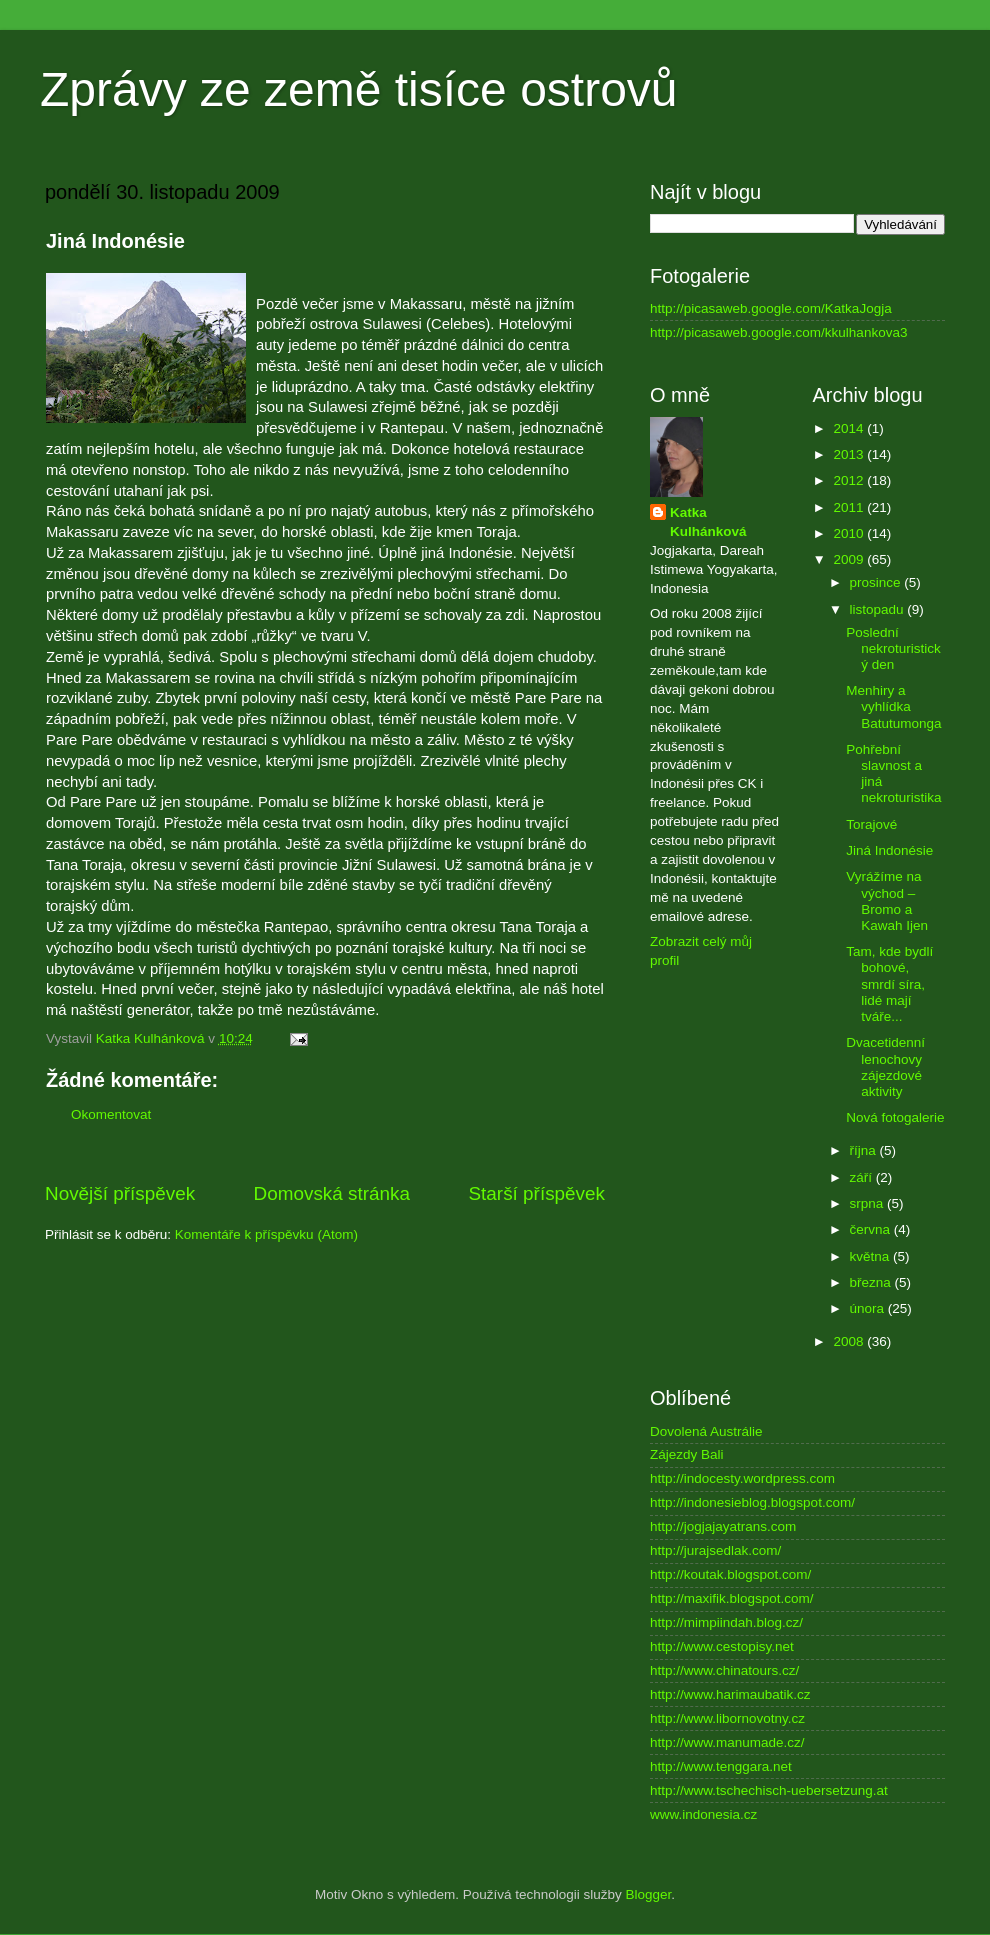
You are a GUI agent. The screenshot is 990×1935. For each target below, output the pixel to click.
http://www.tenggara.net (721, 1766)
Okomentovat (111, 1114)
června (872, 1229)
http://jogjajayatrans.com (723, 1526)
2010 (850, 533)
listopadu (879, 609)
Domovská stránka (332, 1193)
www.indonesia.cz (703, 1814)
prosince (877, 582)
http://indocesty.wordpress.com (742, 1478)
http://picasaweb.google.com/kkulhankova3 (778, 332)
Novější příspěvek (120, 1193)
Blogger (649, 1894)
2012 (850, 480)
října (865, 1150)
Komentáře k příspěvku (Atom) (266, 1234)
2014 (850, 428)
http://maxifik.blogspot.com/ (732, 1598)
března (872, 1282)
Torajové (871, 824)
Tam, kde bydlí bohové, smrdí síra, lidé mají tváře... (889, 984)
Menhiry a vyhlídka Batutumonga (893, 706)
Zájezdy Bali (687, 1454)
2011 (850, 507)
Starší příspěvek (537, 1193)
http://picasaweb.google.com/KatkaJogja (771, 308)
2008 (850, 1341)
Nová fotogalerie (895, 1117)
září (863, 1177)
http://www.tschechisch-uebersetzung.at (769, 1790)
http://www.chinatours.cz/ (724, 1670)
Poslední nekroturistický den (893, 648)
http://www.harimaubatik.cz (730, 1694)
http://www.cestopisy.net (722, 1646)
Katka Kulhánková (708, 522)
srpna (869, 1203)
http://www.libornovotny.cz (727, 1718)
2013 (850, 454)
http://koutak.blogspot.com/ (730, 1574)
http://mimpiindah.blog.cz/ (726, 1622)
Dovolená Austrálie (706, 1431)
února (869, 1308)
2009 (850, 559)
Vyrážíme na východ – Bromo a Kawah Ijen (887, 901)
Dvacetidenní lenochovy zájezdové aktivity (885, 1067)
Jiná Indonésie (889, 850)
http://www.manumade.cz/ (727, 1742)
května (872, 1256)
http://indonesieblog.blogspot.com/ (752, 1502)
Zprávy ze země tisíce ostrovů (359, 89)
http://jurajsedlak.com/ (715, 1550)
